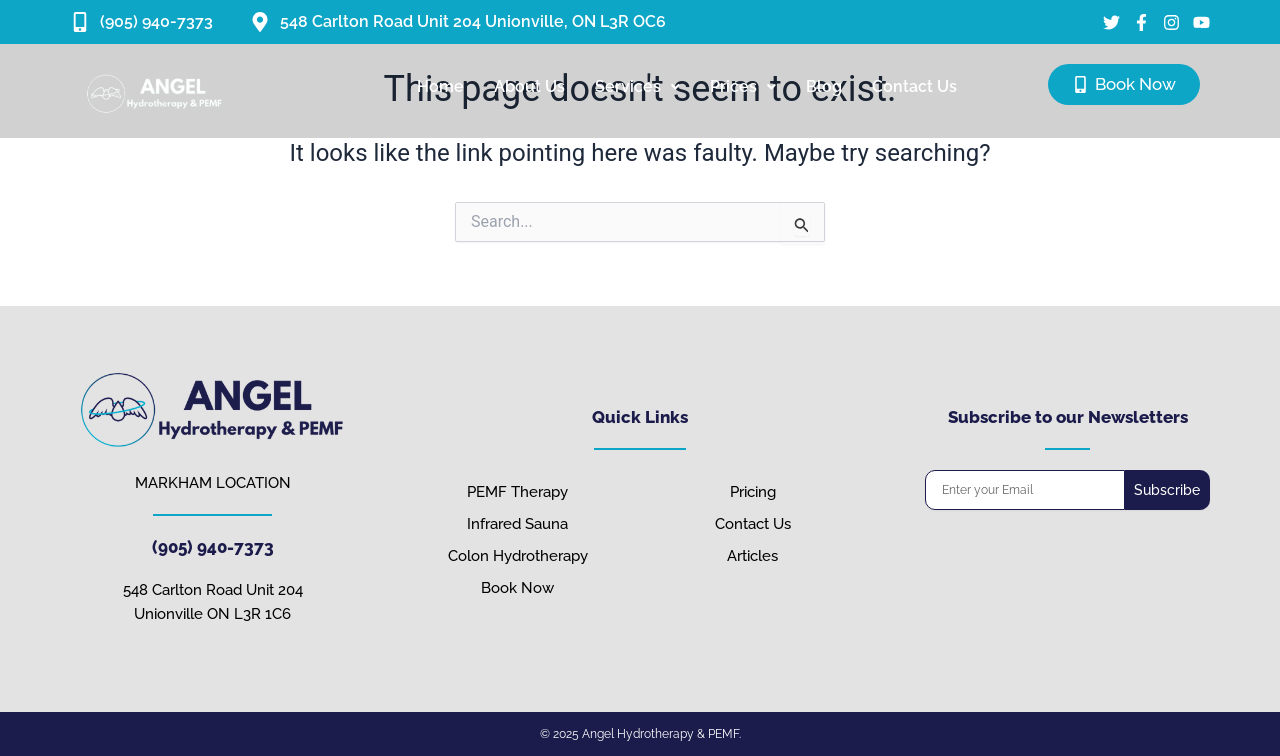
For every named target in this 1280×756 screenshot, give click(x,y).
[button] (637, 87)
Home (440, 86)
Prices (743, 86)
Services (637, 86)
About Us (529, 86)
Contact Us (914, 86)
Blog (824, 86)
